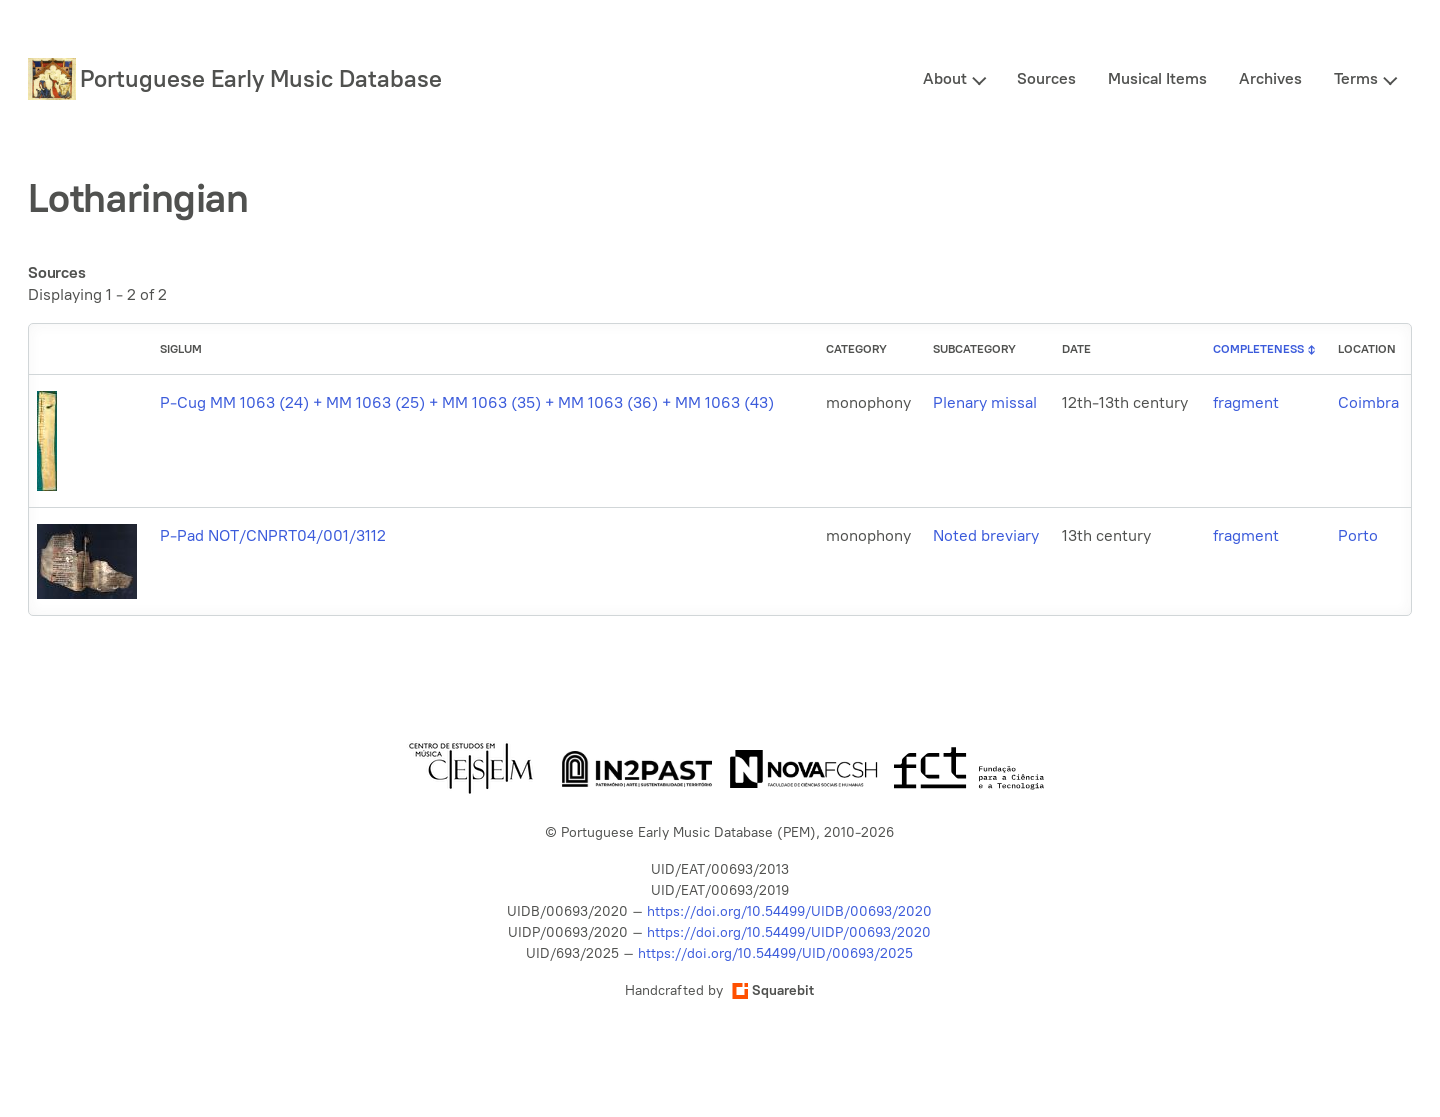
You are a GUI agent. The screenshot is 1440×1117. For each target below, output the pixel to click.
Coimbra (1368, 402)
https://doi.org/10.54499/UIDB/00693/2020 (789, 911)
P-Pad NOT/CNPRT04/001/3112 (273, 535)
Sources (1046, 78)
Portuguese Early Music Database (261, 78)
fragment (1246, 402)
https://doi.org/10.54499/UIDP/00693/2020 (789, 932)
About (945, 78)
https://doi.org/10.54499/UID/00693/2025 (775, 953)
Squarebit (773, 990)
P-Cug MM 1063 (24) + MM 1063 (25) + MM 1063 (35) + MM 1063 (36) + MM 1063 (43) (467, 402)
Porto (1358, 535)
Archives (1270, 78)
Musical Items (1157, 78)
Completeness (1258, 349)
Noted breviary (986, 535)
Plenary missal (985, 402)
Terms (1356, 78)
